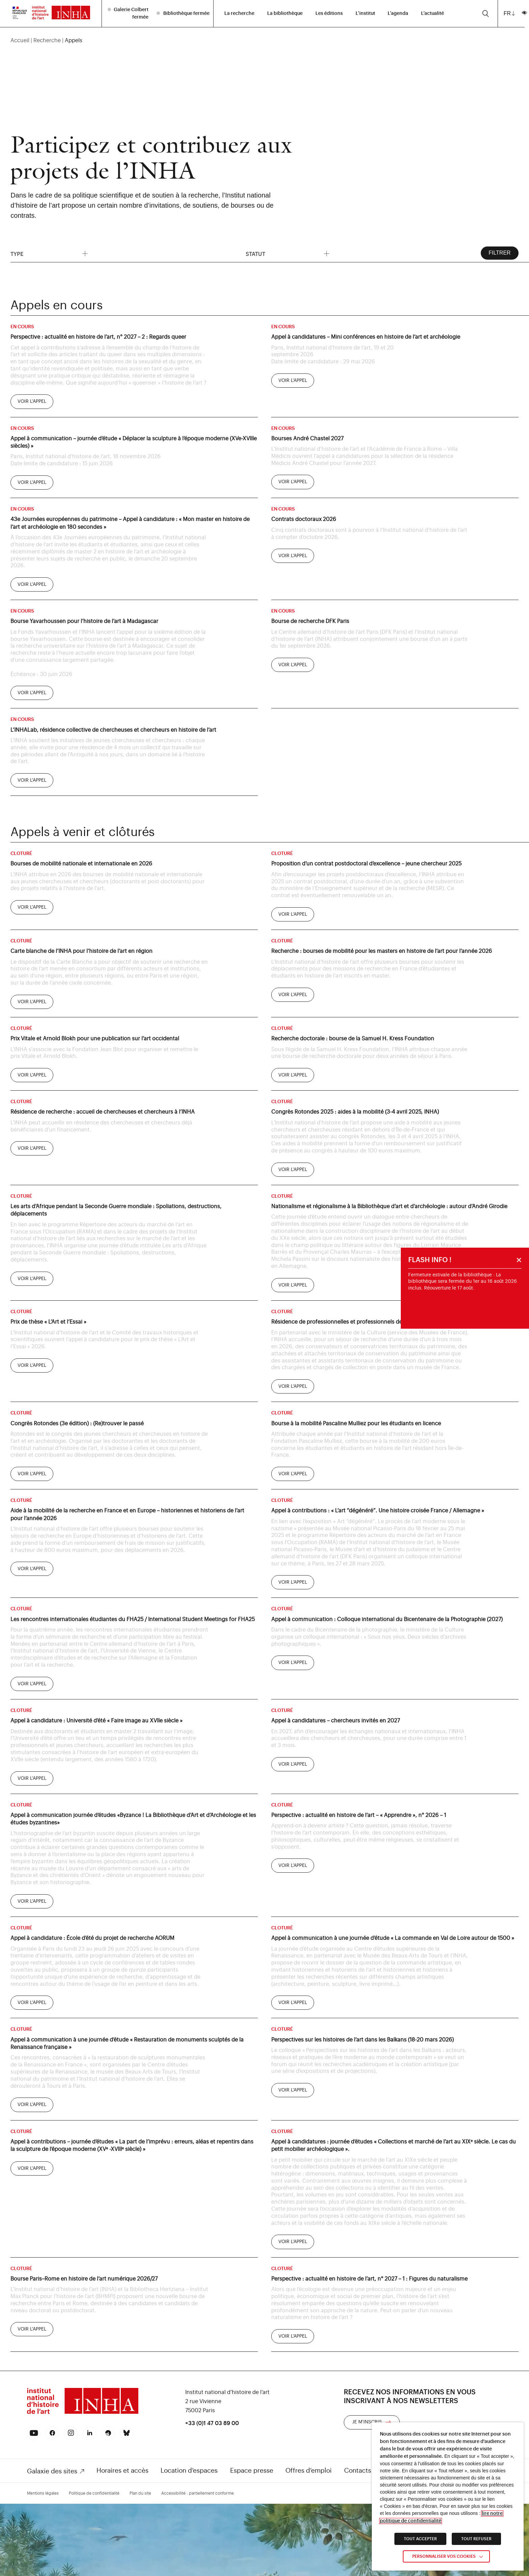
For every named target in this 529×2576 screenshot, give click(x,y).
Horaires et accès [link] (122, 2470)
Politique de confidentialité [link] (94, 2493)
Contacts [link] (357, 2470)
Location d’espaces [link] (189, 2470)
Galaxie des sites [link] (52, 2471)
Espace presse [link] (251, 2470)
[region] (264, 40)
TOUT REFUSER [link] (476, 2539)
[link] (19, 12)
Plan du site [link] (140, 2493)
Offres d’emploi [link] (308, 2470)
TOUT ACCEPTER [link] (420, 2539)
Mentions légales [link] (43, 2493)
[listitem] (128, 12)
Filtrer (499, 253)
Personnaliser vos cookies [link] (444, 2556)
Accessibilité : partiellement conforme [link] (197, 2493)
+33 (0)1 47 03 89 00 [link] (212, 2423)
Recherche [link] (47, 40)
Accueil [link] (19, 40)
